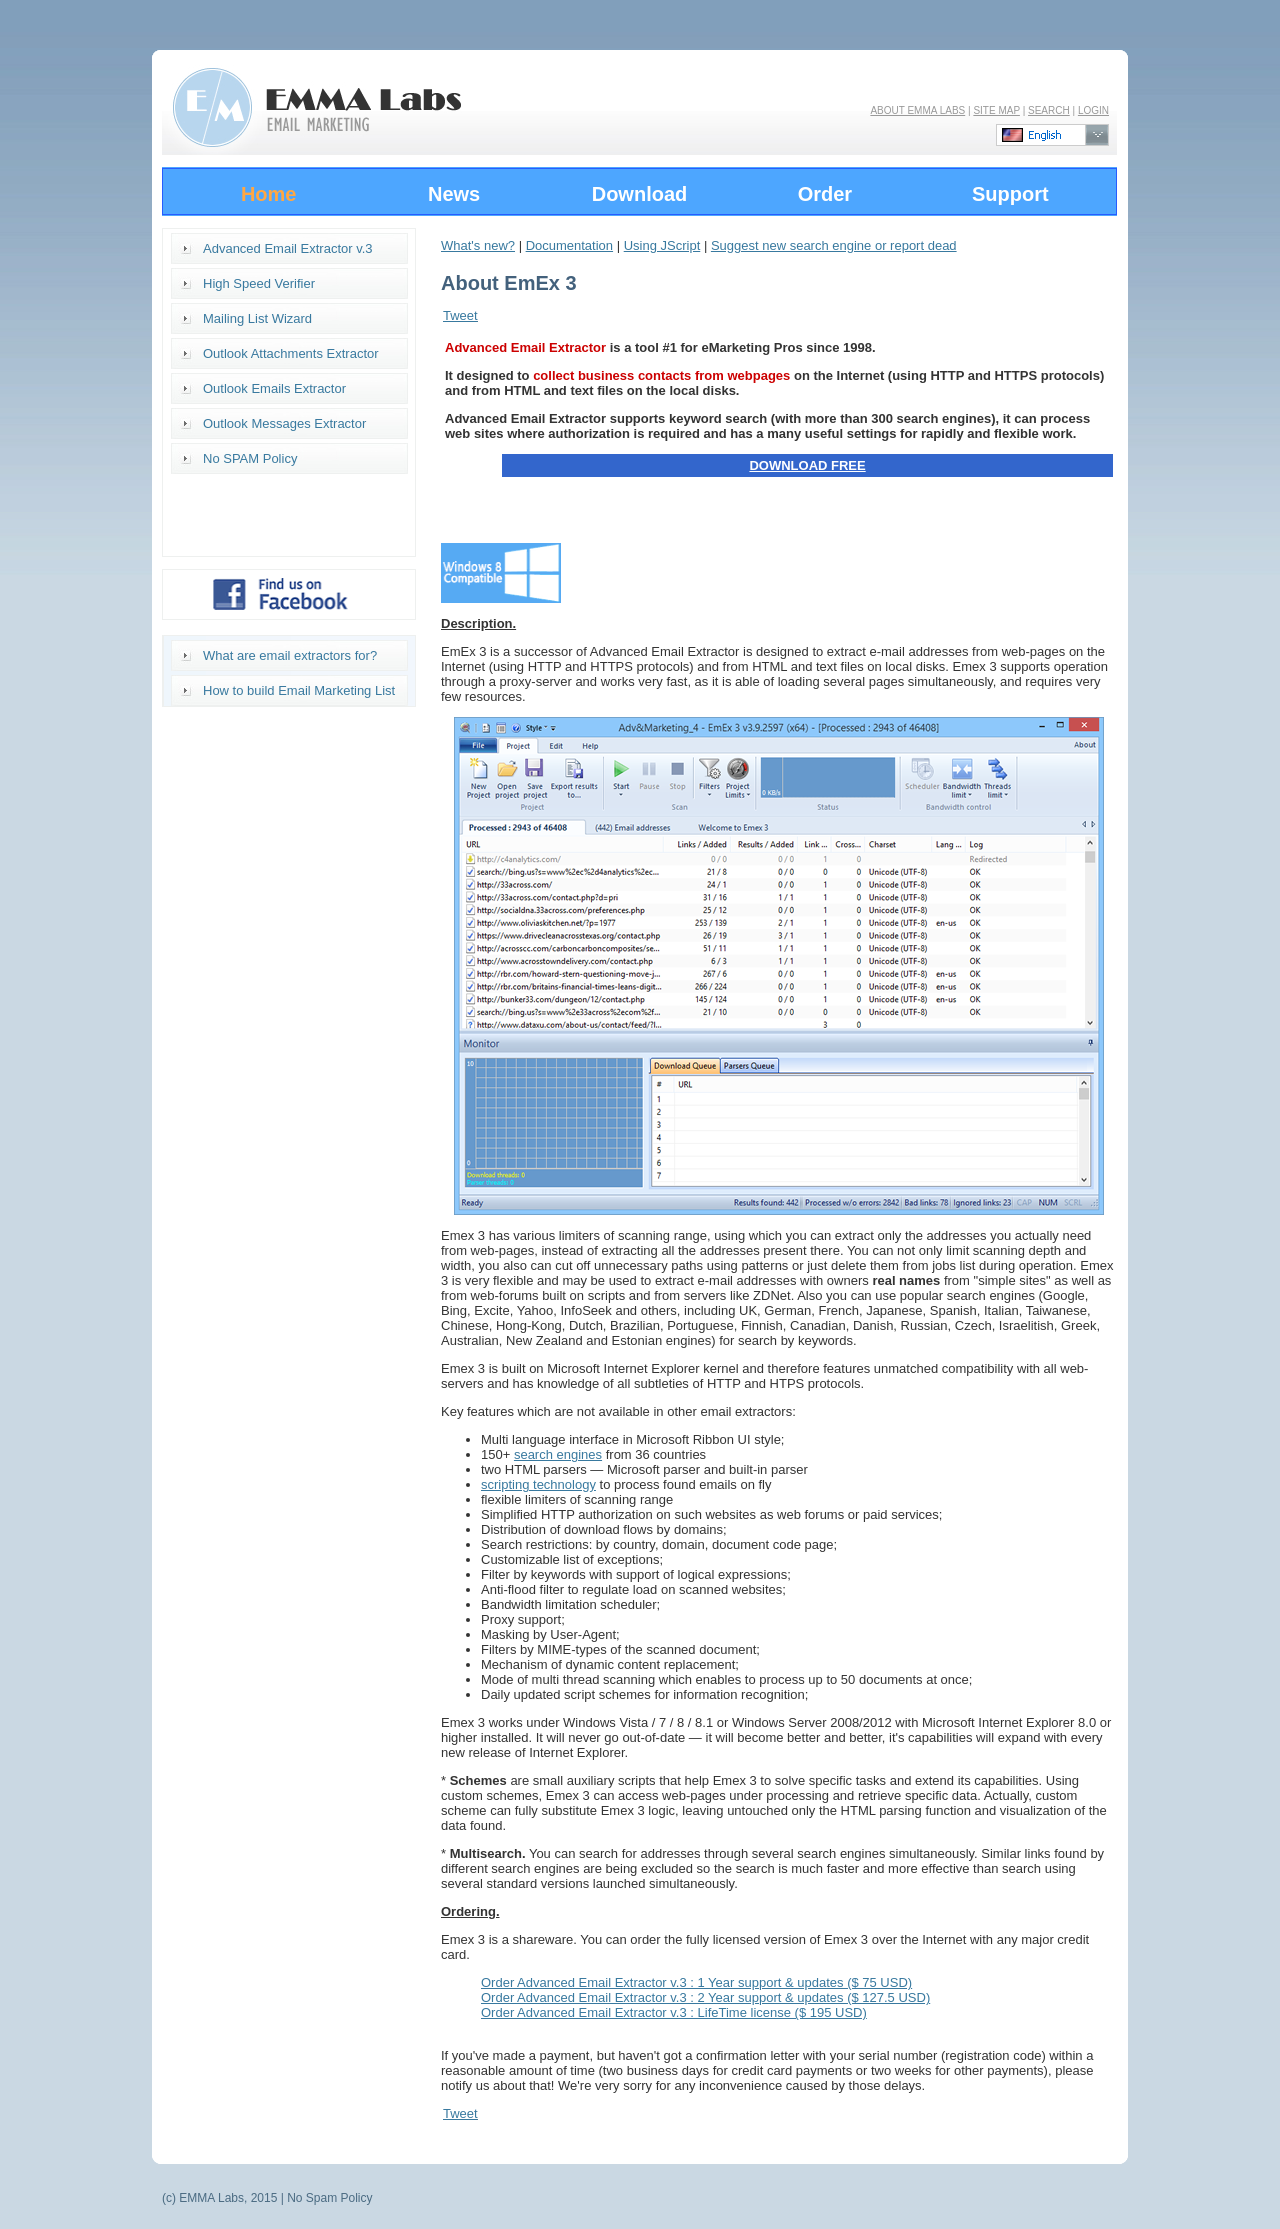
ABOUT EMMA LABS (917, 110)
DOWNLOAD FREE (807, 465)
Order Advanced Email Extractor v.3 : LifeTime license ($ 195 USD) (674, 2012)
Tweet (460, 315)
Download (640, 194)
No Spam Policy (329, 2198)
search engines (558, 1454)
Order (825, 194)
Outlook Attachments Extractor (291, 353)
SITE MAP (996, 110)
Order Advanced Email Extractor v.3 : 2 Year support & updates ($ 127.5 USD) (705, 1997)
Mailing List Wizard (257, 318)
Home (269, 194)
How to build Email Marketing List (299, 690)
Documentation (569, 245)
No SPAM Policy (250, 458)
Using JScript (662, 245)
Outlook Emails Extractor (274, 388)
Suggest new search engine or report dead (834, 245)
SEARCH (1049, 110)
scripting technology (538, 1484)
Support (1010, 194)
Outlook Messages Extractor (284, 423)
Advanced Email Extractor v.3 (288, 248)
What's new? (478, 245)
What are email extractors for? (290, 655)
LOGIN (1093, 110)
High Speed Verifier (259, 283)
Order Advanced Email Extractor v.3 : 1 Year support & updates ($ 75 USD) (696, 1982)
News (454, 194)
